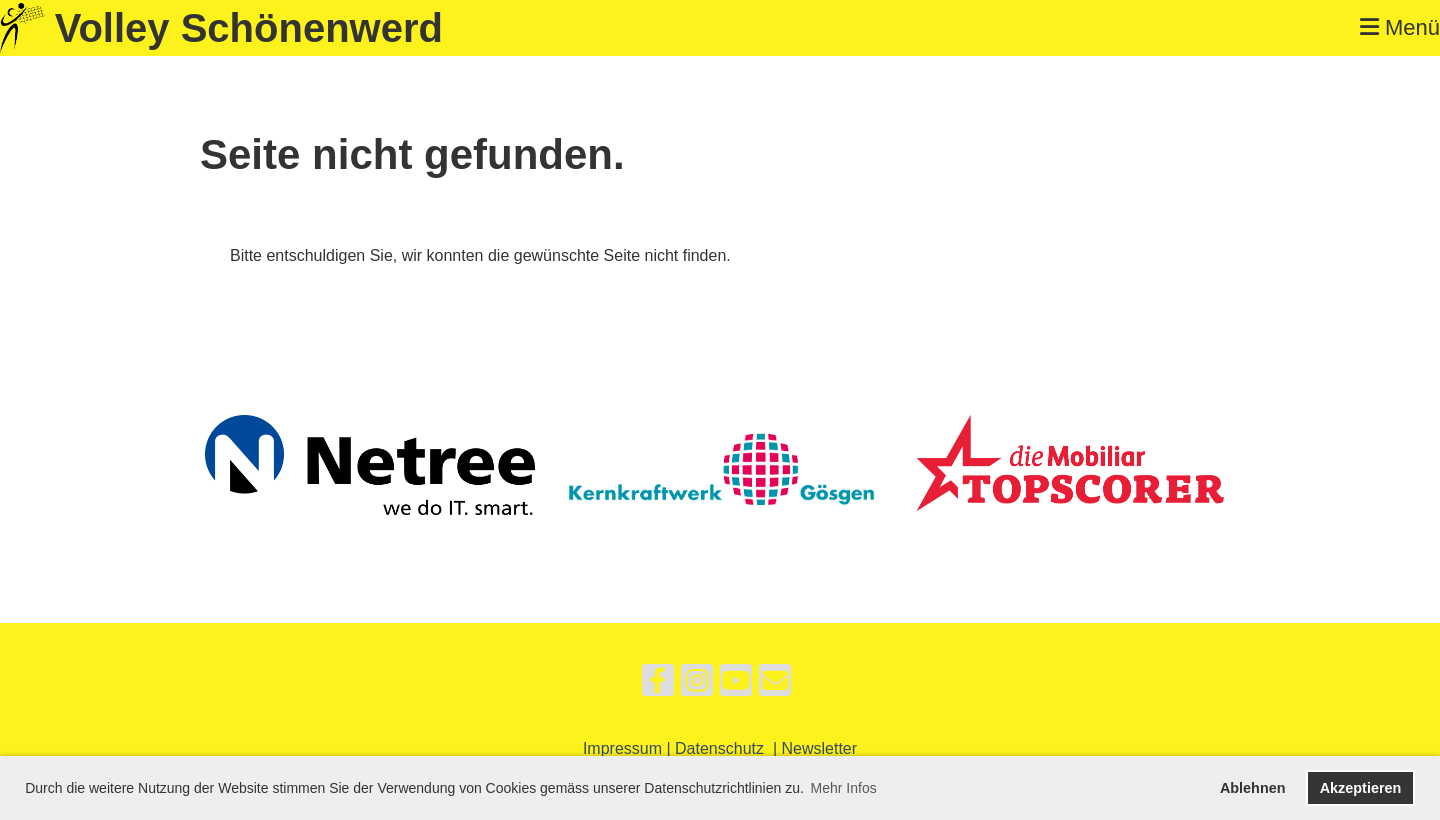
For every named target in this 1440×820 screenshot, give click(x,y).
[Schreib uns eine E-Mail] (775, 685)
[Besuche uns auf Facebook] (658, 685)
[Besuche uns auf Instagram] (697, 685)
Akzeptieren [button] (1361, 788)
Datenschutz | (728, 748)
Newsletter (820, 748)
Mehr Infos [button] (844, 788)
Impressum (622, 748)
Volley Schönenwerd (249, 28)
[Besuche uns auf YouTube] (736, 685)
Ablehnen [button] (1253, 788)
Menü (1400, 27)
